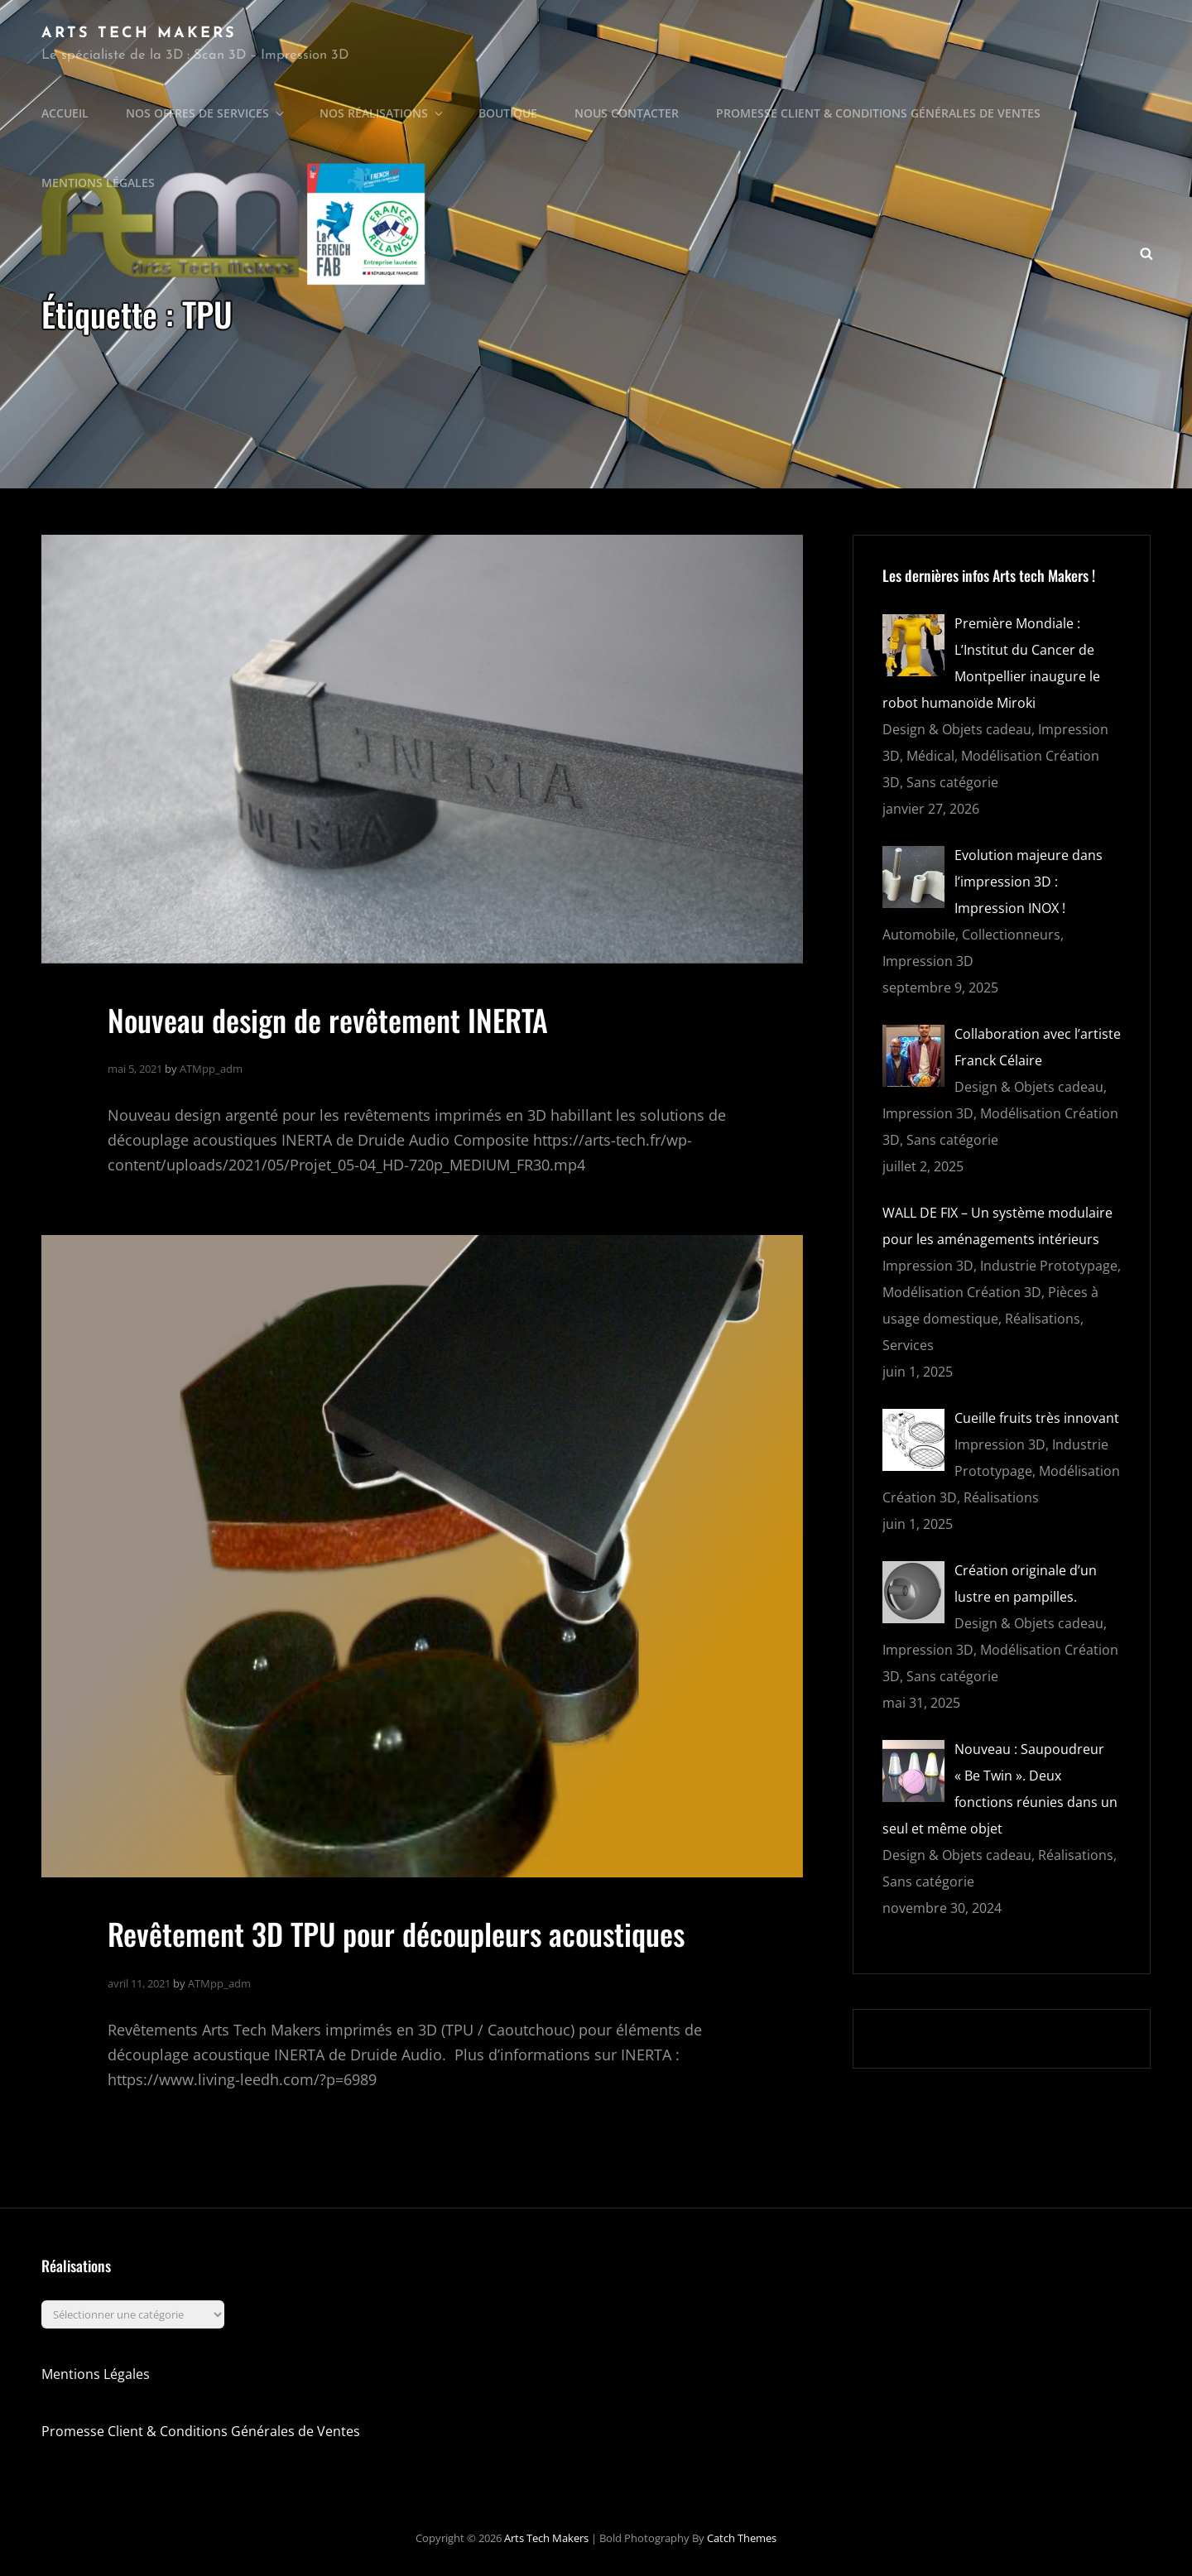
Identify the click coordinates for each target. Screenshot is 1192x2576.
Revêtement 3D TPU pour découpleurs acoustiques (396, 1933)
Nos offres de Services (206, 113)
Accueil (65, 113)
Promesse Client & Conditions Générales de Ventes (878, 113)
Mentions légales (98, 182)
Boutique (507, 113)
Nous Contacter (626, 113)
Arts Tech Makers (139, 33)
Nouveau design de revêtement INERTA (328, 1019)
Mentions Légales (95, 2374)
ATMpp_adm (211, 1068)
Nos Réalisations (382, 113)
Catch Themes (741, 2537)
